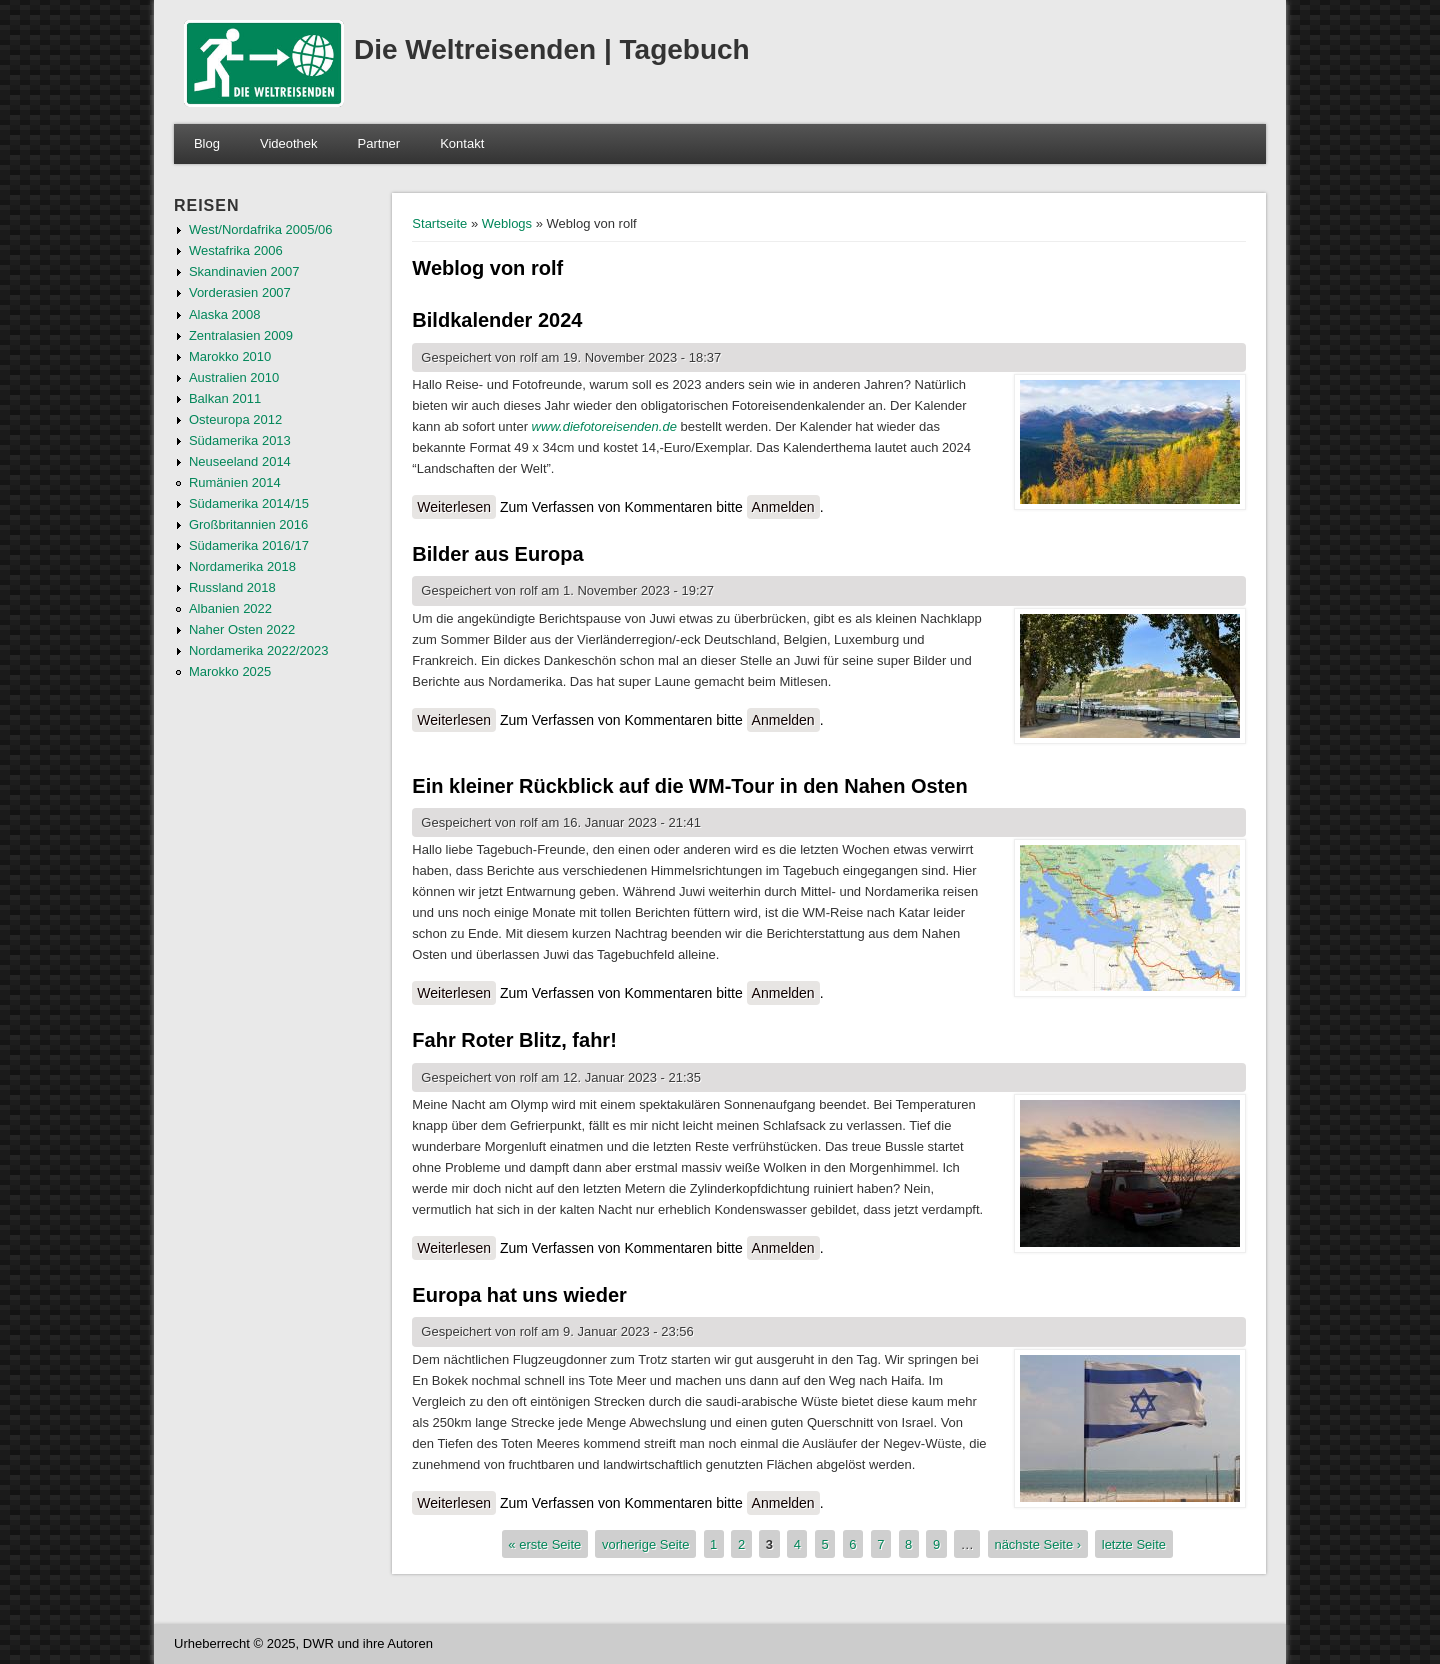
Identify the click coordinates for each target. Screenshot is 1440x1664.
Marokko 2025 (230, 671)
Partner (379, 143)
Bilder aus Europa (497, 554)
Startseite (439, 223)
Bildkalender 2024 (497, 320)
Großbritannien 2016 (248, 524)
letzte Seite (1134, 1544)
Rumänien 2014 (235, 482)
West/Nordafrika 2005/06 (261, 229)
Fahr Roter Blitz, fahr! (514, 1040)
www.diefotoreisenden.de (604, 426)
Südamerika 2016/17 (249, 545)
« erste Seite (544, 1544)
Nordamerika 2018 (242, 566)
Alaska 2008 (225, 314)
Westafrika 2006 (236, 250)
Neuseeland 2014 (240, 461)
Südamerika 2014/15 (249, 503)
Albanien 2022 (230, 608)
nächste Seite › (1037, 1544)
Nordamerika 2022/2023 (258, 650)
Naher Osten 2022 (242, 629)
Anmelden (783, 507)
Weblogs (507, 223)
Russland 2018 (232, 587)
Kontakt (462, 143)
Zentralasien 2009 (241, 335)
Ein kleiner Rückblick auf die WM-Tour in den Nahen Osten (689, 786)
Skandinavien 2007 (244, 271)
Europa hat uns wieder (519, 1295)
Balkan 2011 (225, 398)
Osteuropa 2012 (235, 419)
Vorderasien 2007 (240, 292)
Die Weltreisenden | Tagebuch (552, 49)
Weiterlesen (456, 506)
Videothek (289, 143)
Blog (207, 143)
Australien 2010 (234, 377)
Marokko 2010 (230, 356)
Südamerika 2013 (240, 440)
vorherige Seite (645, 1544)
